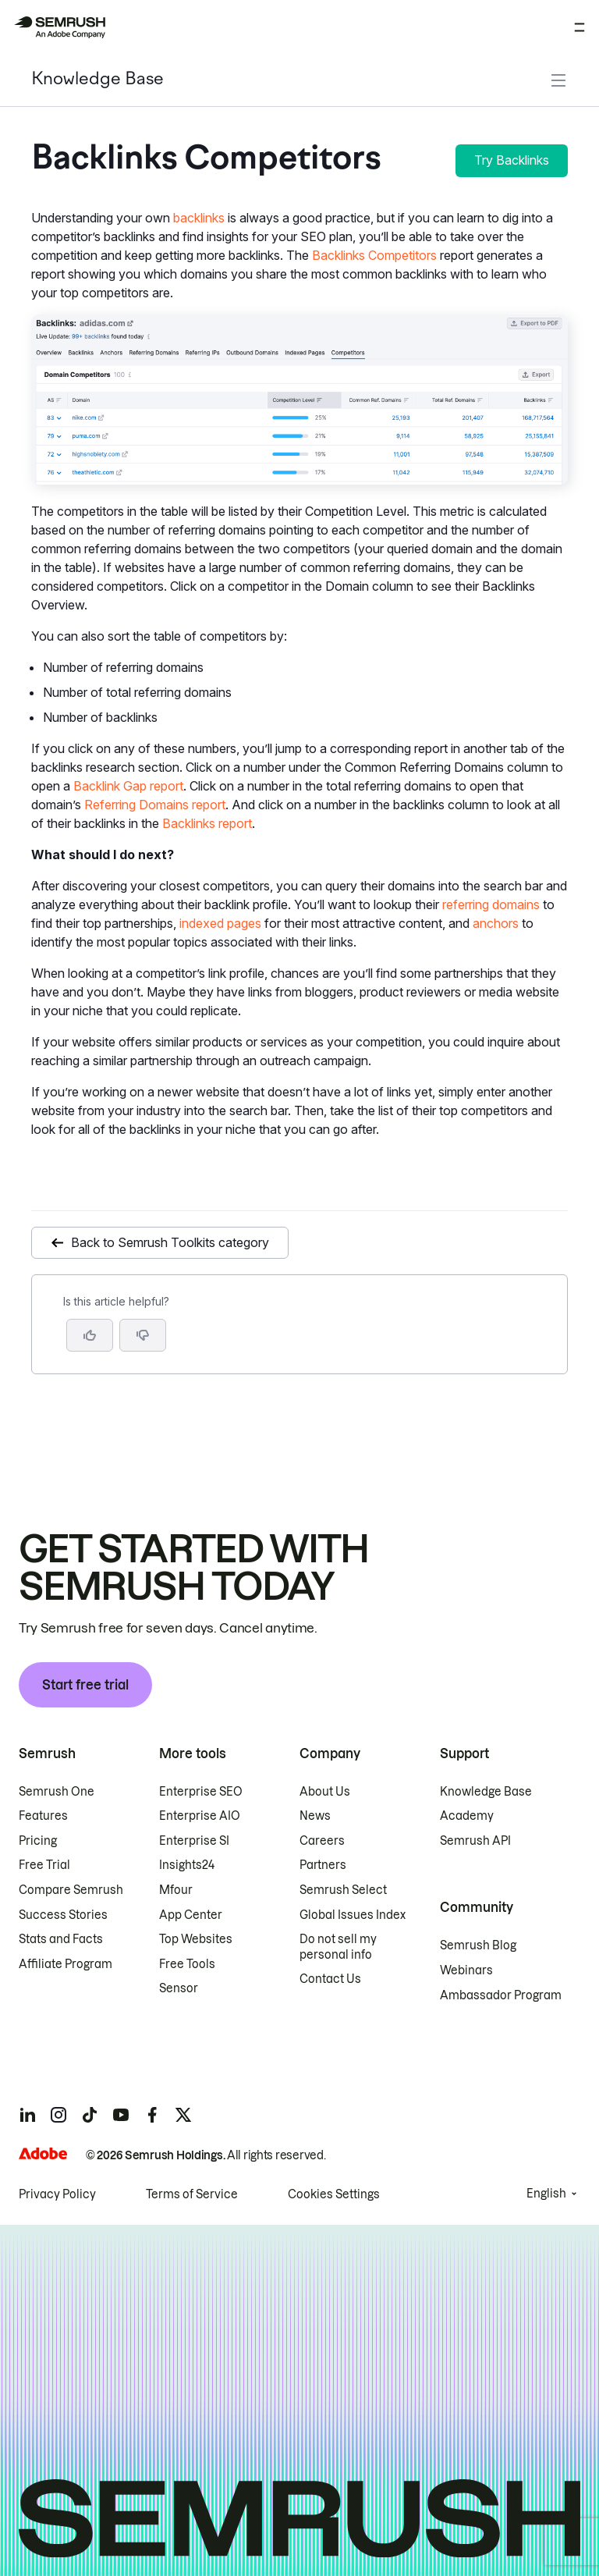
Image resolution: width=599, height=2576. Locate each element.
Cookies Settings (334, 2194)
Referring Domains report (154, 804)
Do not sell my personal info (338, 1947)
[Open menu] (579, 27)
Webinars (466, 1970)
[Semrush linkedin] (27, 2114)
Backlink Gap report (128, 786)
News (315, 1816)
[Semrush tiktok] (89, 2114)
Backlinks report (207, 823)
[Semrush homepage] (59, 27)
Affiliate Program (65, 1964)
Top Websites (195, 1939)
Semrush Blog (478, 1945)
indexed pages (220, 923)
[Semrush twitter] (183, 2114)
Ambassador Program (501, 1995)
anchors (496, 923)
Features (43, 1816)
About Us (325, 1791)
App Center (190, 1915)
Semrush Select (343, 1890)
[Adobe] (43, 2153)
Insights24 (186, 1865)
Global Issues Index (353, 1915)
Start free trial (85, 1685)
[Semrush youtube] (120, 2114)
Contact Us (330, 1979)
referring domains (491, 904)
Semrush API (475, 1841)
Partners (323, 1865)
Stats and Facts (61, 1939)
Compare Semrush (71, 1890)
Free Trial (44, 1865)
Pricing (38, 1841)
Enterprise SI (194, 1841)
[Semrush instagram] (58, 2114)
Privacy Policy (57, 2194)
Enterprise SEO (201, 1791)
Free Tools (187, 1964)
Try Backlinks (511, 160)
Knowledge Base (97, 80)
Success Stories (63, 1915)
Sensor (178, 1988)
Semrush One (56, 1791)
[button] (142, 1335)
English (546, 2193)
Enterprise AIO (199, 1816)
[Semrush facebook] (152, 2114)
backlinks (199, 218)
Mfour (176, 1890)
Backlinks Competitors (374, 255)
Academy (467, 1816)
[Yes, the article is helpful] (89, 1335)
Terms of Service (192, 2194)
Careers (322, 1841)
